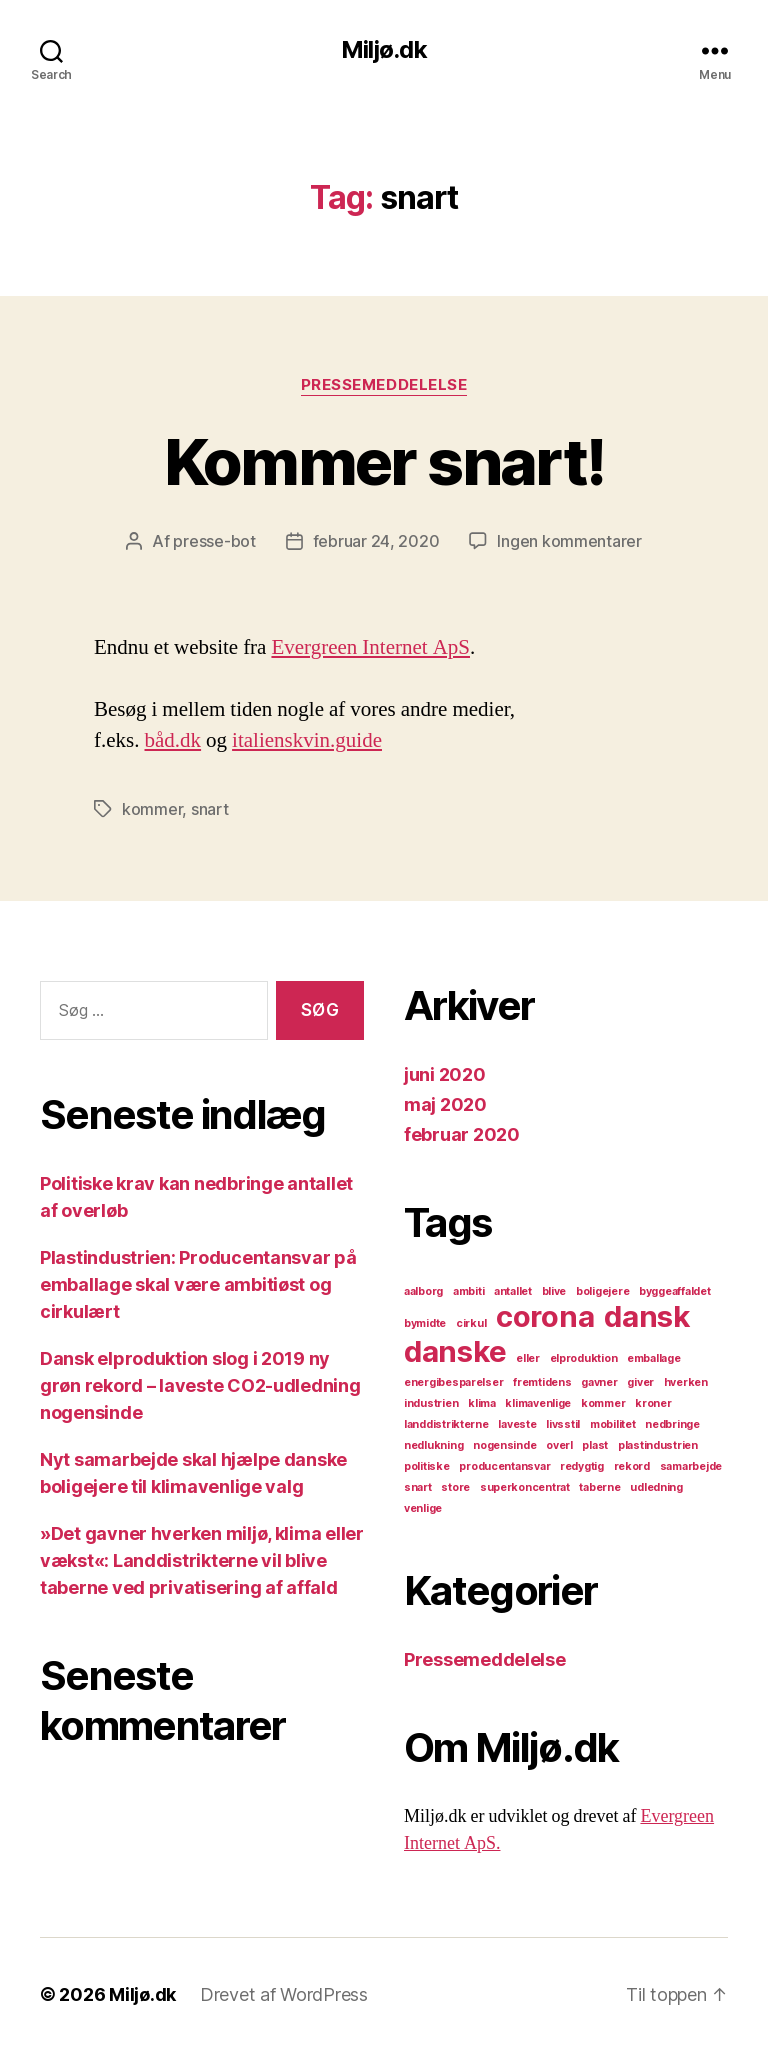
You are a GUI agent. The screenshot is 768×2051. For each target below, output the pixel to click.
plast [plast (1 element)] (595, 1445)
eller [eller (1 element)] (528, 1358)
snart (210, 809)
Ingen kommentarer (569, 541)
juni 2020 (445, 1074)
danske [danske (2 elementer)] (455, 1351)
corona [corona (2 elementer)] (545, 1316)
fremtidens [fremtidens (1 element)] (542, 1382)
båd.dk (173, 740)
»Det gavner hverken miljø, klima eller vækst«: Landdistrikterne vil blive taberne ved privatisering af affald (202, 1560)
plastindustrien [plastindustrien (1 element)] (658, 1445)
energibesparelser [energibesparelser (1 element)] (453, 1382)
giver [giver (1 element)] (640, 1382)
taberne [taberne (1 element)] (599, 1487)
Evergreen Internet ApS (370, 647)
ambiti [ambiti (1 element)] (468, 1291)
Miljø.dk (383, 50)
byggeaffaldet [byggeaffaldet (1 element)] (675, 1291)
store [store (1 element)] (455, 1487)
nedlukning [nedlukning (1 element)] (433, 1445)
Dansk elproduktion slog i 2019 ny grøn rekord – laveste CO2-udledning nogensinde (200, 1385)
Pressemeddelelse (384, 385)
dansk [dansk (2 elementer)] (647, 1316)
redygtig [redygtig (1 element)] (582, 1466)
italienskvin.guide (307, 740)
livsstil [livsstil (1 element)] (563, 1424)
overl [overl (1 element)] (559, 1445)
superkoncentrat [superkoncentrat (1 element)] (525, 1487)
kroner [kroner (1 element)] (653, 1403)
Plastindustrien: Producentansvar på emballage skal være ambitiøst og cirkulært (198, 1284)
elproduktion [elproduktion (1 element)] (584, 1358)
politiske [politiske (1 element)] (427, 1466)
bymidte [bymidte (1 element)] (425, 1323)
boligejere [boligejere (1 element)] (602, 1291)
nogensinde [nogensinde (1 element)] (504, 1445)
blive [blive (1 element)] (554, 1291)
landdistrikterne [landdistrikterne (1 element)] (446, 1424)
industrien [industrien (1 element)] (431, 1403)
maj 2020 (445, 1104)
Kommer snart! (384, 461)
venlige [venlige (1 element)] (423, 1508)
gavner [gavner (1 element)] (599, 1382)
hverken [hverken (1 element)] (686, 1382)
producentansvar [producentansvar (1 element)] (504, 1466)
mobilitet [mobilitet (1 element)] (613, 1424)
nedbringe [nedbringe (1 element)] (672, 1424)
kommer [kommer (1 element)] (603, 1403)
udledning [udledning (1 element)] (656, 1487)
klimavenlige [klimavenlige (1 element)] (538, 1403)
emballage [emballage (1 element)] (654, 1358)
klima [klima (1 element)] (482, 1403)
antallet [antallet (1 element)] (513, 1291)
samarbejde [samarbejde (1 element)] (691, 1466)
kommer (152, 809)
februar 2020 (462, 1134)
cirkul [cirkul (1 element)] (471, 1323)
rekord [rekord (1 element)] (632, 1466)
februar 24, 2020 (376, 541)
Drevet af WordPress (284, 1994)
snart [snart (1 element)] (418, 1487)
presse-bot (214, 541)
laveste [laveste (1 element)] (517, 1424)
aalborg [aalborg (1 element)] (423, 1291)
